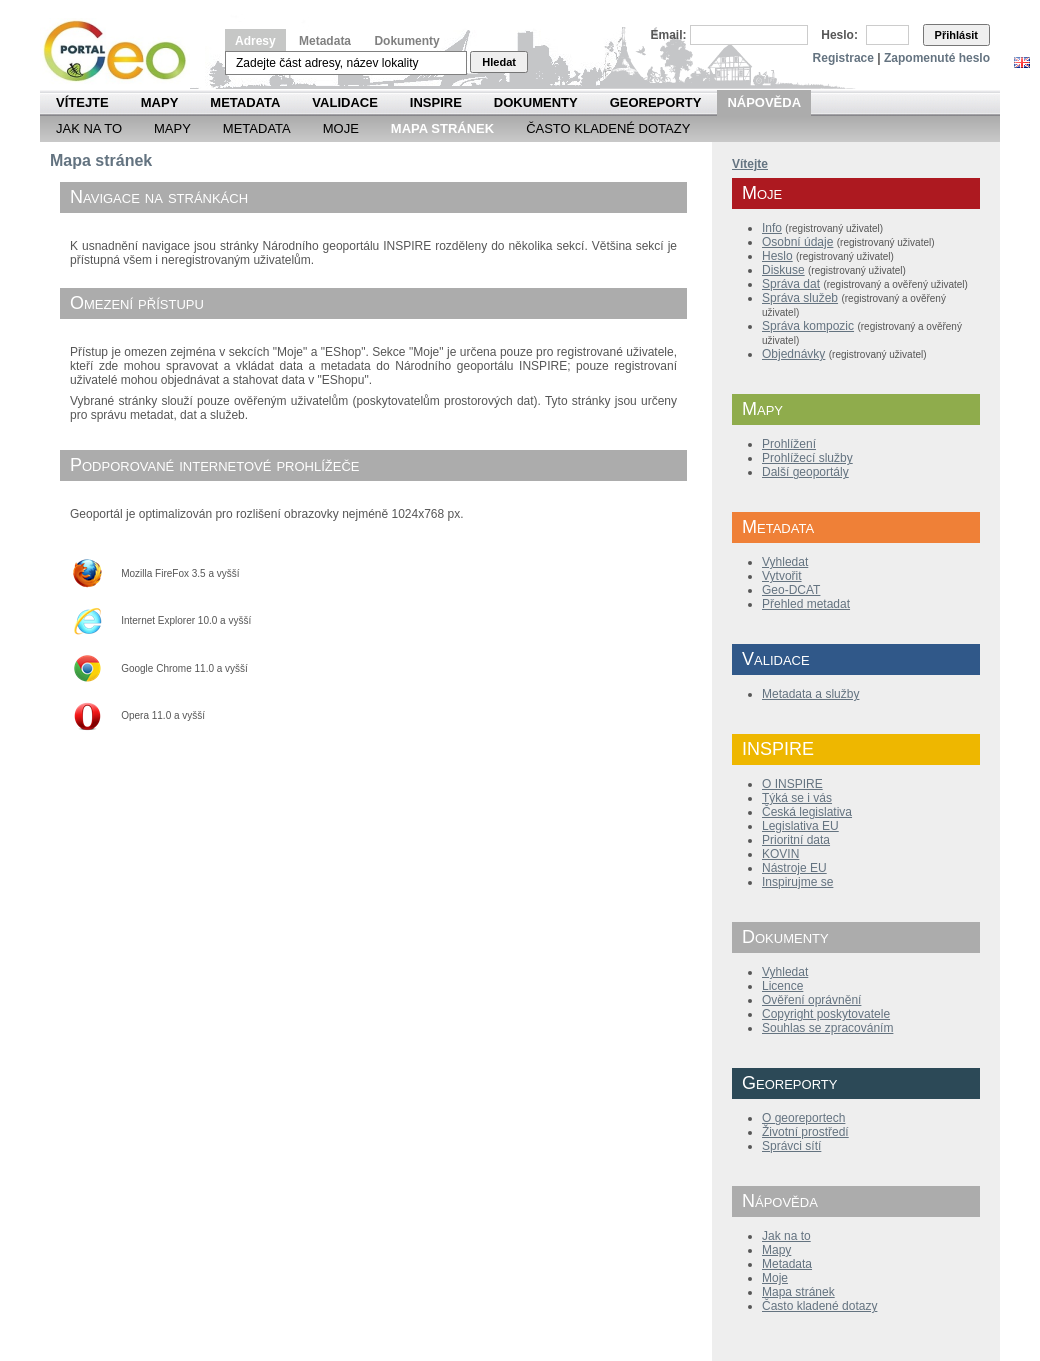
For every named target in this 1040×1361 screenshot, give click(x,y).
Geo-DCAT (791, 590)
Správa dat (791, 284)
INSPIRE (436, 102)
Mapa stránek (798, 1292)
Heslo (777, 256)
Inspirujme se (797, 882)
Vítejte (82, 102)
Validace (344, 102)
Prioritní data (796, 840)
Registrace (843, 58)
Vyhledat (785, 562)
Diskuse (783, 270)
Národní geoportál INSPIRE (122, 51)
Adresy (255, 41)
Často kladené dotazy (608, 128)
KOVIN (780, 854)
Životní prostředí (805, 1132)
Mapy (160, 102)
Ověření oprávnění (811, 1000)
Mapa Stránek (442, 128)
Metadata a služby (810, 694)
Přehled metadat (806, 604)
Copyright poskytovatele (826, 1014)
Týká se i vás (797, 798)
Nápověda (764, 102)
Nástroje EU (794, 868)
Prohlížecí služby (807, 458)
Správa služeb (800, 298)
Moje (341, 128)
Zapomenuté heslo (937, 58)
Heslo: (839, 35)
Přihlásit (956, 35)
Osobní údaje (797, 242)
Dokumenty (406, 41)
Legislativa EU (800, 826)
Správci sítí (791, 1146)
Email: (669, 35)
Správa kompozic (808, 326)
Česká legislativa (807, 812)
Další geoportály (805, 472)
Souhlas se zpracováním (827, 1028)
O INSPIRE (792, 784)
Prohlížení (789, 444)
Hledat (499, 62)
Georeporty (656, 102)
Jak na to (89, 128)
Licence (782, 986)
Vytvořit (782, 576)
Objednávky (793, 354)
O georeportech (803, 1118)
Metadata (325, 41)
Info (772, 228)
